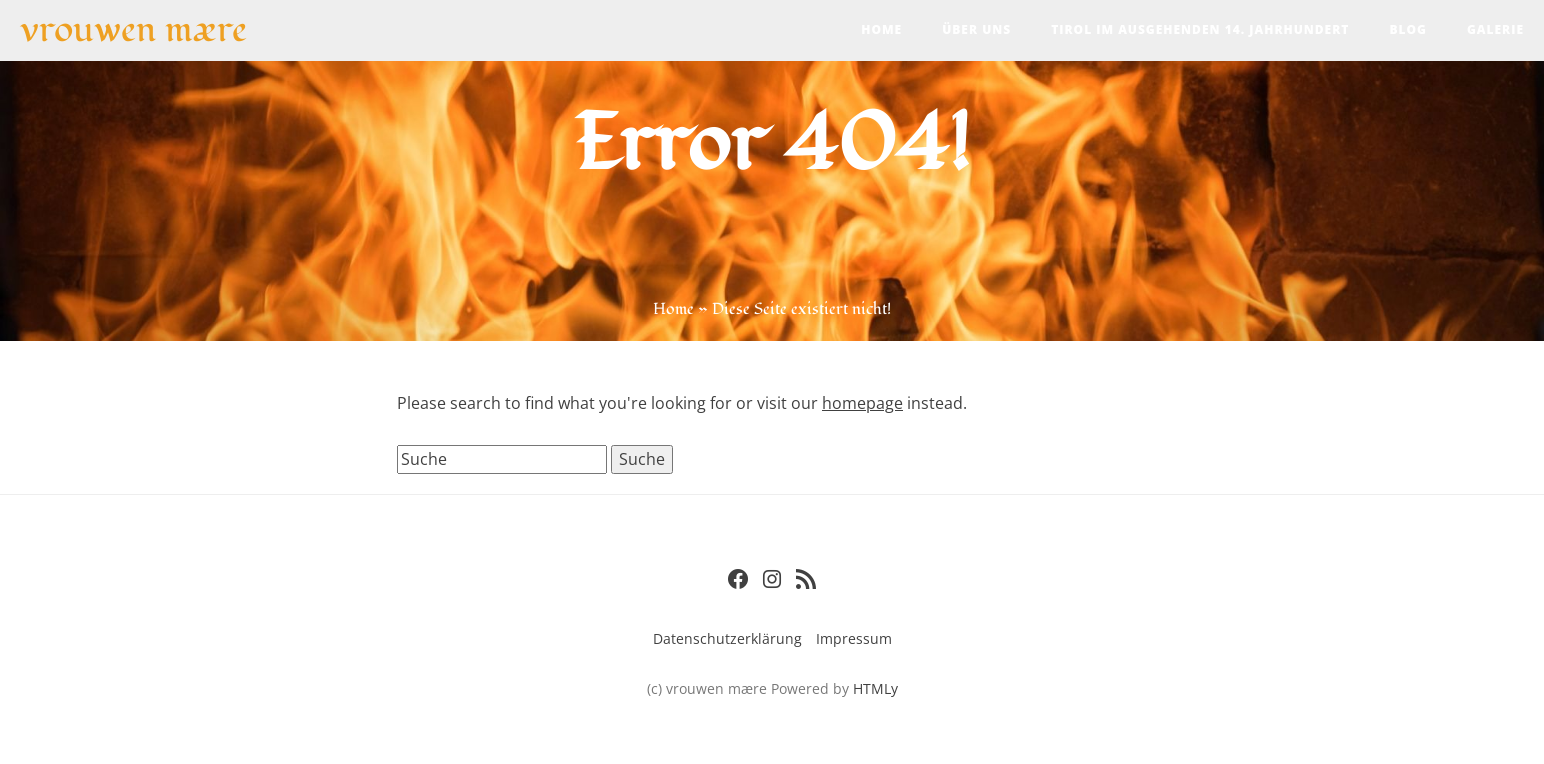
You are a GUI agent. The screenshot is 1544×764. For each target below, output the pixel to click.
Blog (1408, 29)
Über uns (976, 29)
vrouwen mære (133, 27)
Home (881, 29)
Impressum (854, 638)
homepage (862, 403)
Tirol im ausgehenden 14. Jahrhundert (1200, 29)
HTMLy (875, 688)
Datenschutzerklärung (727, 638)
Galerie (1495, 29)
